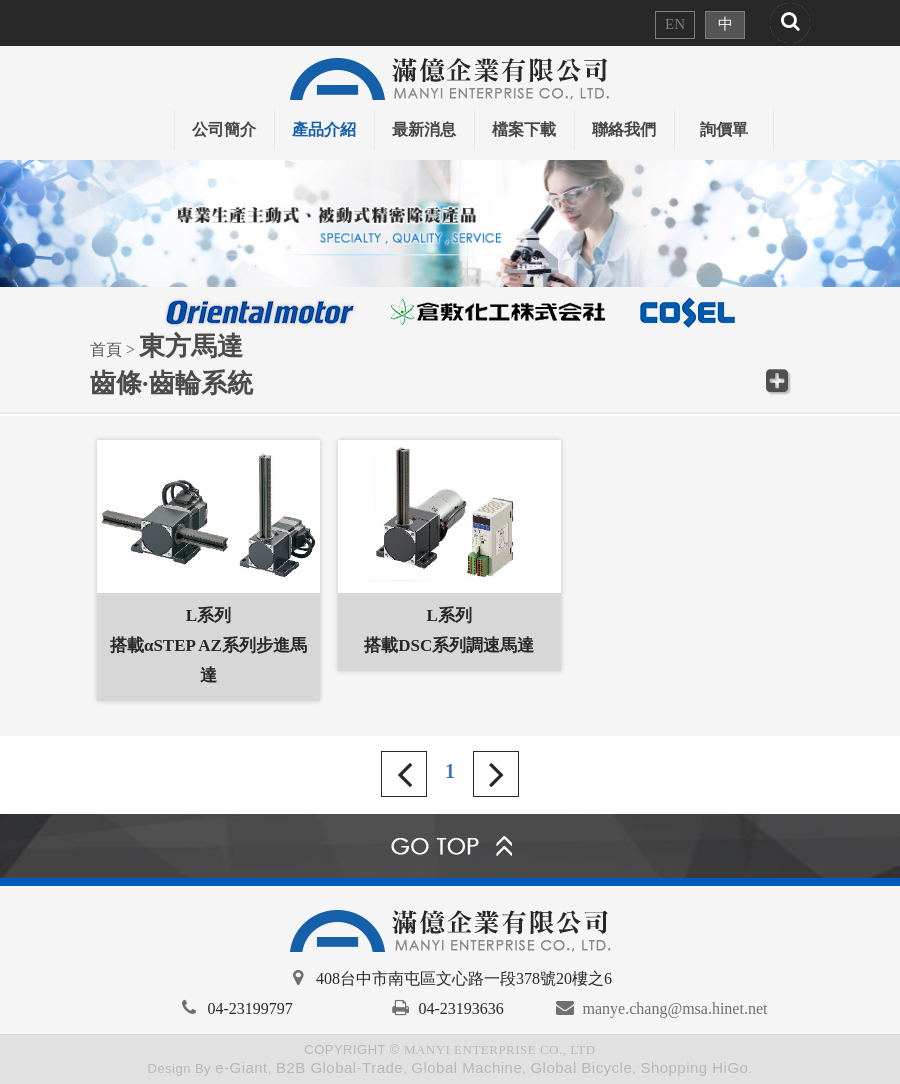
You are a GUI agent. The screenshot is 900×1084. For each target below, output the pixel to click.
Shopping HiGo (694, 1067)
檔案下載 (524, 129)
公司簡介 (224, 129)
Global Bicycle (581, 1067)
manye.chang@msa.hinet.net (675, 1008)
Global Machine (466, 1067)
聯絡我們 (624, 129)
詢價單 (724, 129)
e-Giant (241, 1067)
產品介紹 (324, 129)
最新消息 (424, 129)
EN (675, 24)
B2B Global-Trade (339, 1067)
